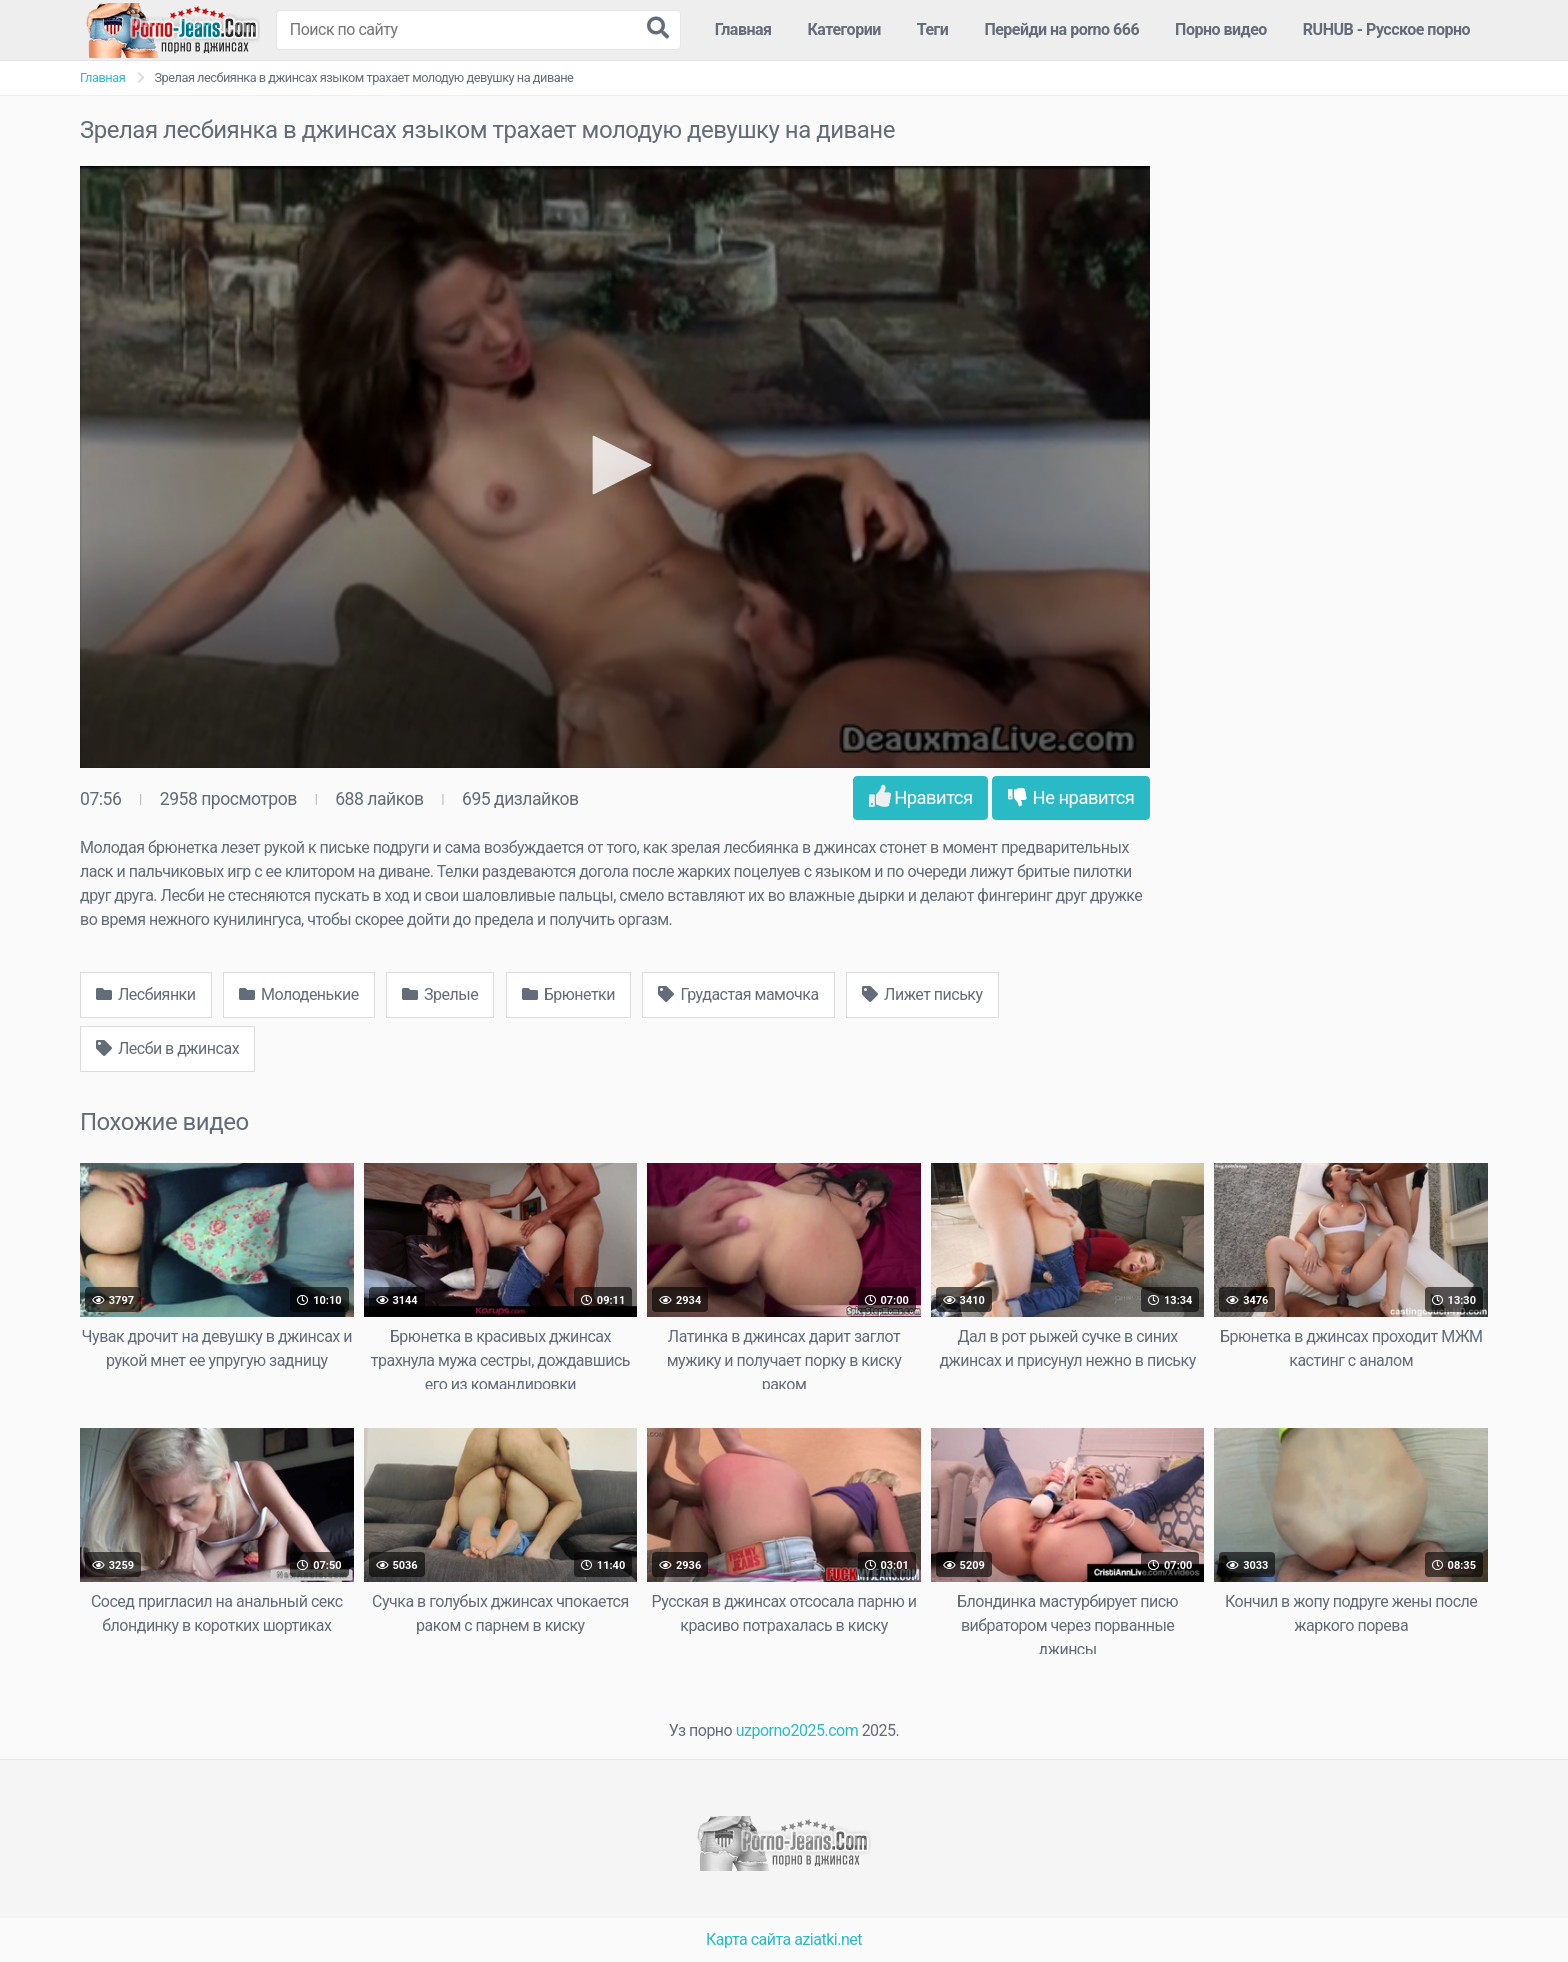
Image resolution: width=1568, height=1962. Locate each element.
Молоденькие (299, 994)
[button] (615, 465)
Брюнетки (568, 994)
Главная (743, 29)
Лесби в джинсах (167, 1048)
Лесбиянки (146, 994)
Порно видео (1221, 29)
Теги (933, 29)
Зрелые (440, 994)
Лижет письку (922, 994)
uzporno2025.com (797, 1730)
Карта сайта (748, 1939)
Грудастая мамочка (738, 994)
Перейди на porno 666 (1061, 29)
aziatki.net (828, 1939)
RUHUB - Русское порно (1386, 29)
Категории (844, 29)
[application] (615, 467)
